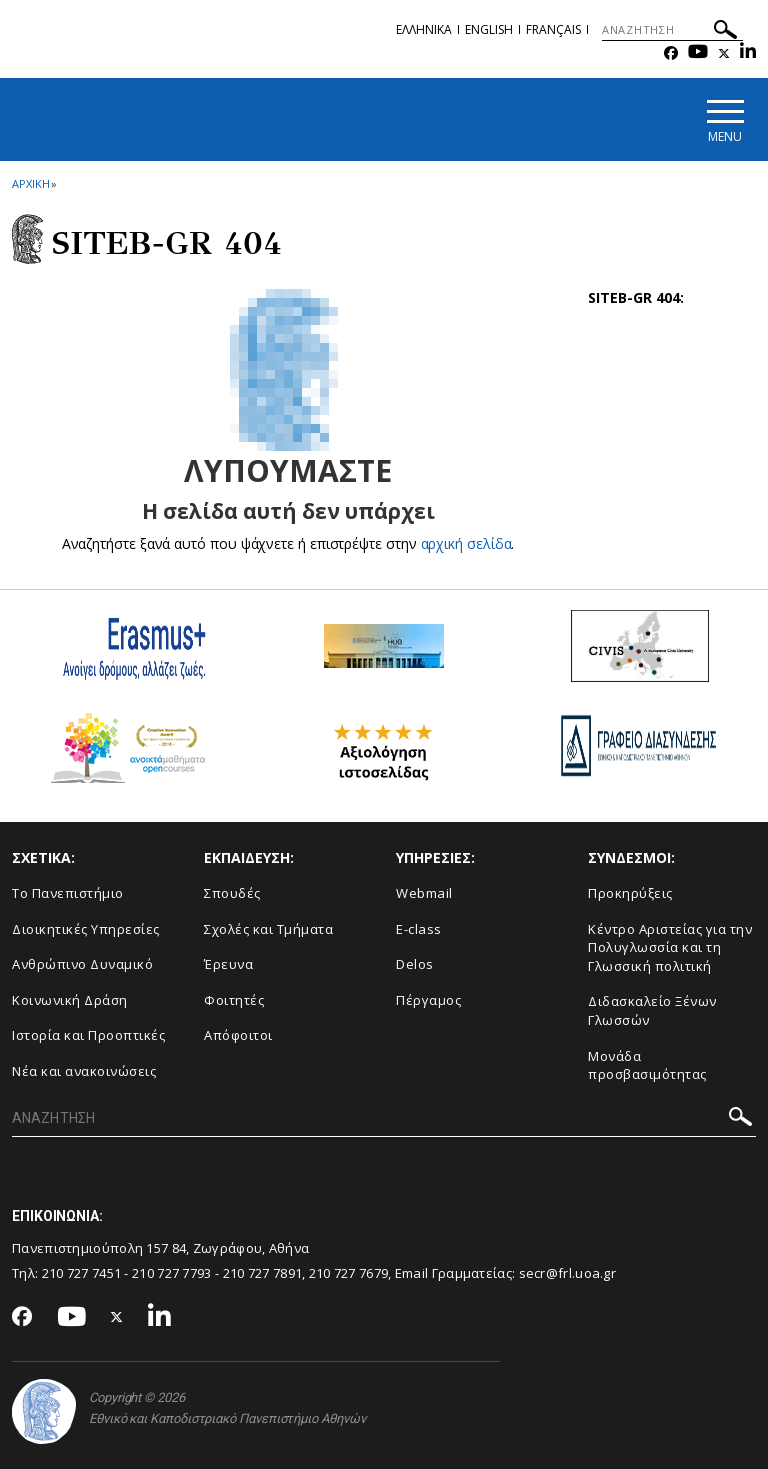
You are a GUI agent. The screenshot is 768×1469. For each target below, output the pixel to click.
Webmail (424, 893)
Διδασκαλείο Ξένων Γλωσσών (652, 1010)
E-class (419, 929)
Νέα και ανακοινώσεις (84, 1071)
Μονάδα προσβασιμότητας (647, 1065)
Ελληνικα (424, 29)
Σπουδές (232, 893)
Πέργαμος (428, 1000)
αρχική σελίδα (466, 543)
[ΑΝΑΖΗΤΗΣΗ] (672, 30)
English (489, 29)
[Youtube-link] (698, 53)
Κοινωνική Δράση (70, 1000)
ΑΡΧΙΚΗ (30, 183)
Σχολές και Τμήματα (268, 929)
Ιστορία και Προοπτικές (88, 1035)
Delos (415, 964)
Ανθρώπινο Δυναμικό (82, 964)
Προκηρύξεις (630, 893)
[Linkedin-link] (748, 53)
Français (553, 29)
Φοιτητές (234, 1000)
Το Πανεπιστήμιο (68, 893)
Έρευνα (228, 964)
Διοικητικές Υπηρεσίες (86, 929)
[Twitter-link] (724, 53)
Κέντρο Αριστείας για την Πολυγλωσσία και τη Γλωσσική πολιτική (670, 947)
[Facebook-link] (671, 53)
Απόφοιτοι (238, 1035)
